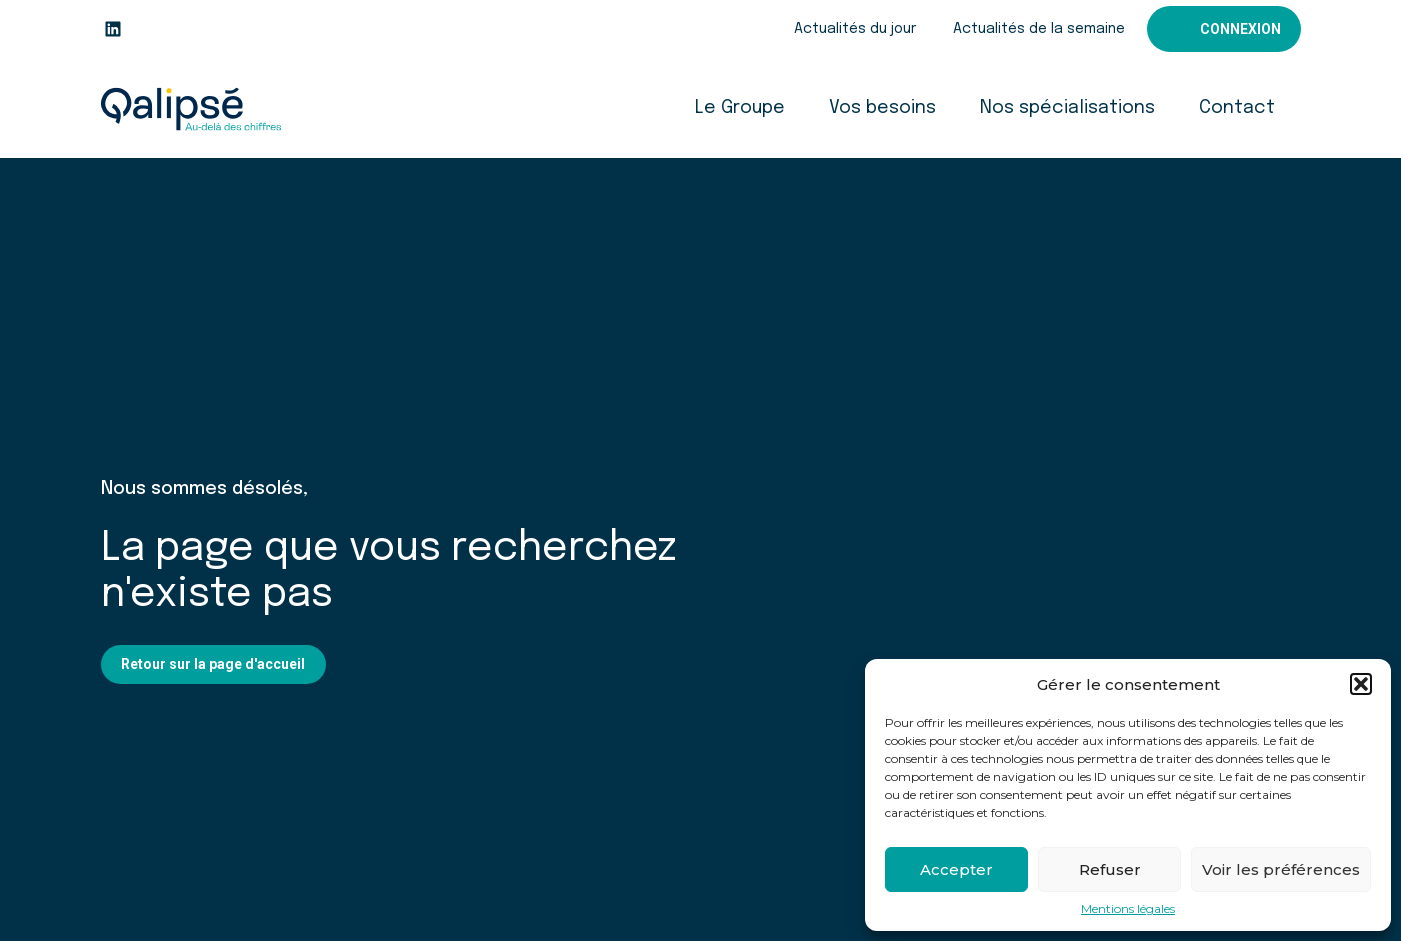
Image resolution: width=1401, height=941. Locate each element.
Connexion (1240, 29)
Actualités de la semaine (1039, 29)
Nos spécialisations (1067, 108)
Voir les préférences (1281, 869)
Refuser (1110, 869)
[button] (1361, 684)
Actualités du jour (855, 29)
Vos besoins (882, 108)
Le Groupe (740, 108)
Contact (1237, 108)
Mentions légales (1128, 909)
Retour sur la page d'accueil (213, 664)
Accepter (956, 869)
